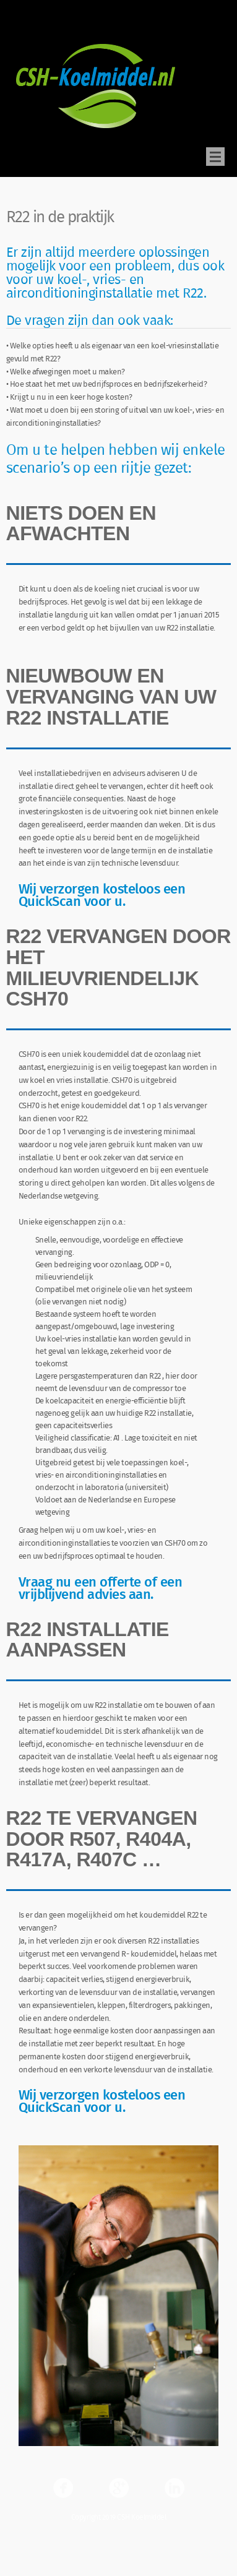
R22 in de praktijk (60, 221)
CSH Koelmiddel (41, 24)
